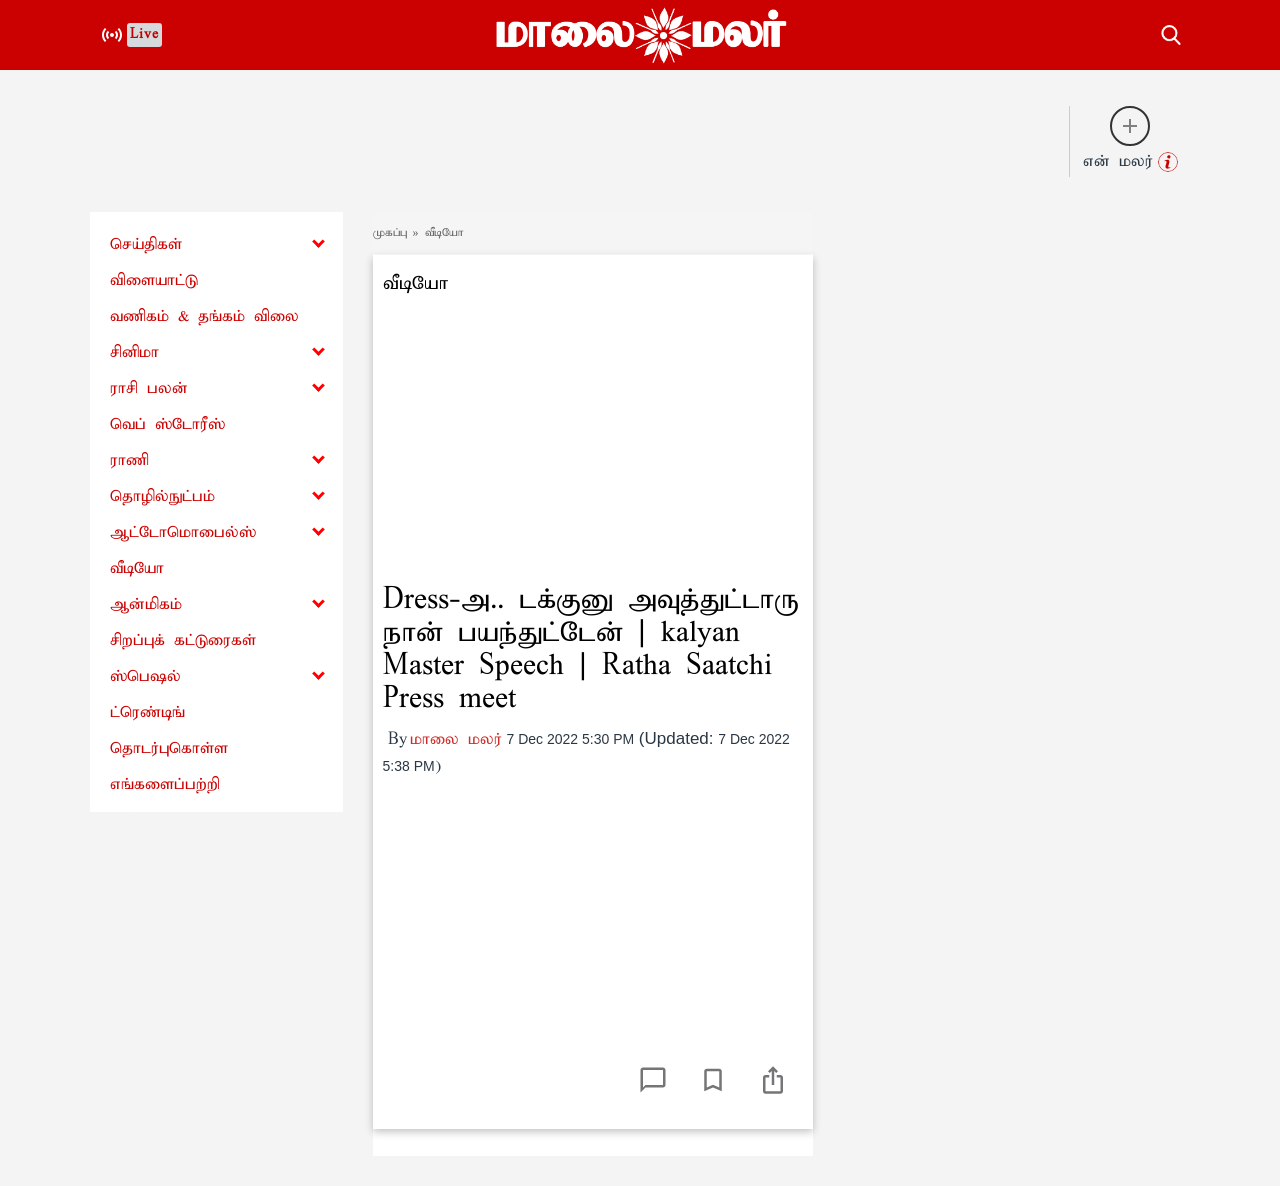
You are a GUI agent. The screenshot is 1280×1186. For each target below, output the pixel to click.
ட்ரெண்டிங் (147, 712)
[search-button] (1171, 32)
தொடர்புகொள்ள (169, 748)
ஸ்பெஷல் (145, 676)
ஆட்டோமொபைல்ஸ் (183, 532)
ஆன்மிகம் (146, 604)
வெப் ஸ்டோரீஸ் (167, 424)
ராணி (129, 460)
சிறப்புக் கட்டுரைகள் (183, 640)
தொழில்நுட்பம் (162, 496)
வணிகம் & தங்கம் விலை (204, 316)
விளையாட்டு (154, 280)
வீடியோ (137, 568)
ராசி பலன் (149, 388)
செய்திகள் (146, 244)
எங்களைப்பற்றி (165, 784)
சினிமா (134, 352)
